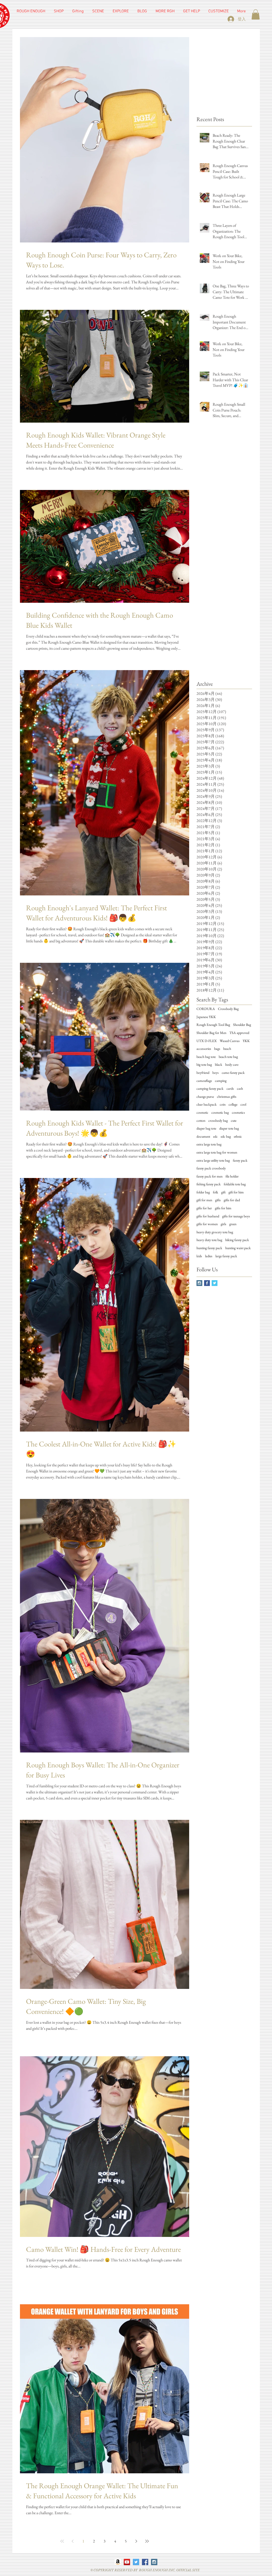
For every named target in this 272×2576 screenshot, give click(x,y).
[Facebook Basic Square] (207, 1283)
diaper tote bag (229, 1128)
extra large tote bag (208, 1144)
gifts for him (223, 1208)
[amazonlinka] (118, 2562)
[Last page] (147, 2541)
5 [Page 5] (126, 2541)
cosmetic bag (220, 1112)
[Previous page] (72, 2541)
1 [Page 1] (83, 2541)
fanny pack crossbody (211, 1168)
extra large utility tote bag (213, 1160)
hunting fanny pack (209, 1248)
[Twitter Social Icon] (136, 2562)
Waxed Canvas (230, 1040)
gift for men (204, 1200)
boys (215, 1072)
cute (233, 1120)
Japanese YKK (206, 1017)
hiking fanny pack (237, 1240)
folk (215, 1192)
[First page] (62, 2541)
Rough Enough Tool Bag (213, 1024)
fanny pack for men (209, 1176)
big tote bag (204, 1064)
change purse (205, 1096)
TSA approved (239, 1032)
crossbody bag (218, 1120)
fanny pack (240, 1160)
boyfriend (202, 1072)
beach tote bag (228, 1056)
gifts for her (204, 1208)
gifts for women (207, 1224)
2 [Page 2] (94, 2541)
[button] (98, 11)
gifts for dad (232, 1200)
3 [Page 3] (105, 2541)
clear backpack (206, 1104)
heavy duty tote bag (209, 1240)
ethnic (238, 1136)
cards (230, 1088)
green (232, 1224)
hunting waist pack (238, 1248)
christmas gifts (226, 1096)
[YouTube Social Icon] (127, 2562)
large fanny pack (226, 1256)
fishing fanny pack (208, 1184)
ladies (208, 1256)
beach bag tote (206, 1056)
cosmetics (238, 1112)
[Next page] (136, 2541)
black (218, 1064)
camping (221, 1080)
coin (223, 1104)
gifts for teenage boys (236, 1216)
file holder (232, 1176)
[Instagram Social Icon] (199, 1283)
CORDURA (205, 1008)
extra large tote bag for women (216, 1152)
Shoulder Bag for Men (211, 1032)
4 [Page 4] (115, 2541)
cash (240, 1088)
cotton (200, 1120)
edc (215, 1136)
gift (223, 1192)
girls (223, 1224)
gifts (218, 1200)
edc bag (226, 1136)
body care (231, 1064)
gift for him (236, 1192)
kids (199, 1256)
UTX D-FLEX (206, 1040)
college (233, 1104)
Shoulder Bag (242, 1024)
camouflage (204, 1080)
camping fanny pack (210, 1088)
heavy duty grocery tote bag (214, 1232)
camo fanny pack (233, 1072)
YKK (246, 1040)
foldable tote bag (235, 1184)
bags (217, 1048)
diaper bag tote (206, 1128)
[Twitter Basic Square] (214, 1283)
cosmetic (202, 1112)
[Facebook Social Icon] (145, 2562)
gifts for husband (207, 1216)
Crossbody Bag (228, 1008)
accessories (203, 1048)
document (203, 1136)
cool (243, 1104)
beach (227, 1048)
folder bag (203, 1192)
